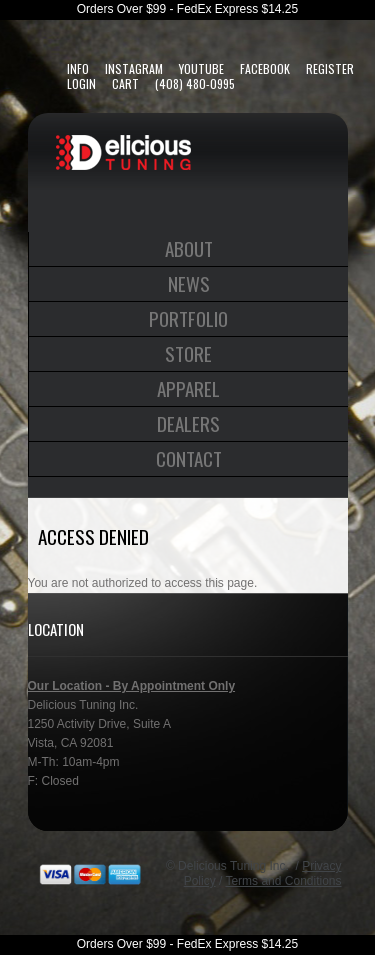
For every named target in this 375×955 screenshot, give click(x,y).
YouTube (201, 68)
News (189, 283)
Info (78, 68)
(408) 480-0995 (195, 83)
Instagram (134, 68)
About (189, 248)
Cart (125, 83)
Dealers (188, 423)
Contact (189, 458)
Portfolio (188, 318)
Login (81, 83)
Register (330, 68)
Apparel (188, 388)
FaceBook (265, 68)
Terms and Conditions (283, 881)
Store (188, 353)
